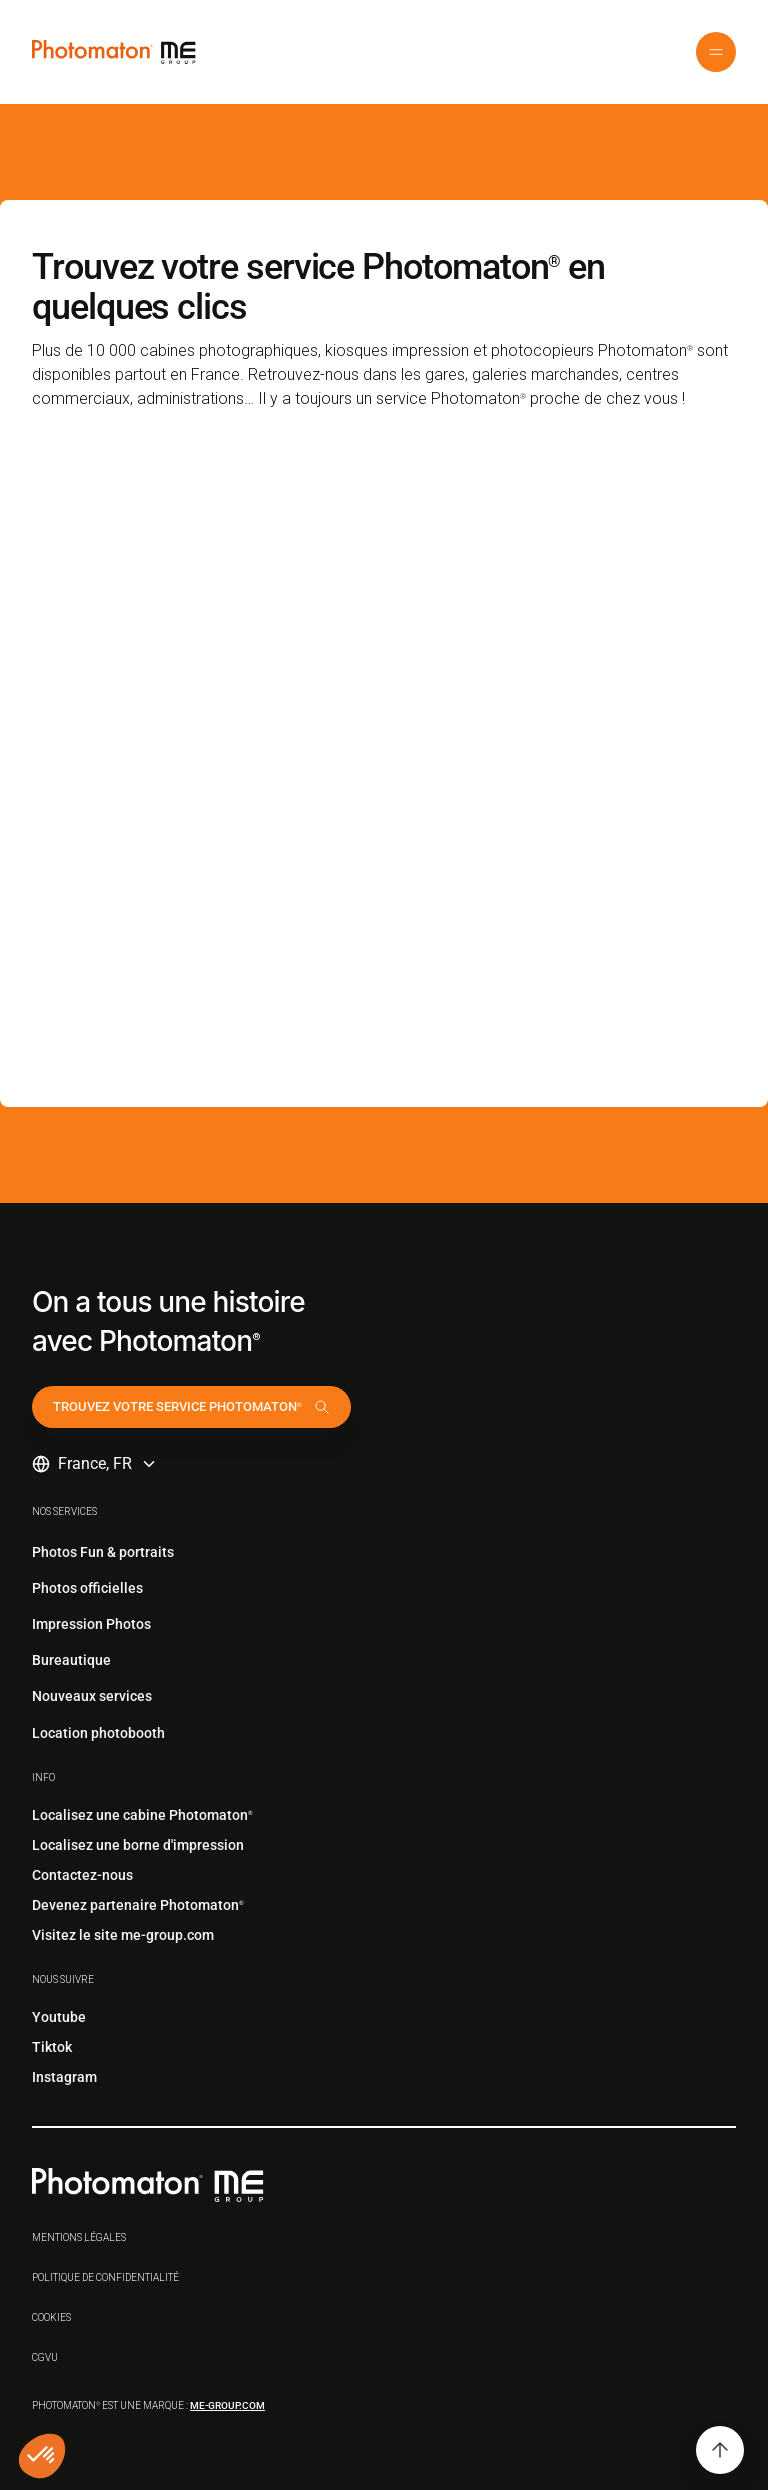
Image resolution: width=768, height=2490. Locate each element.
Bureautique (71, 1660)
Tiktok (52, 2047)
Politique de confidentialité (105, 2277)
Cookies (51, 2317)
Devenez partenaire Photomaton (138, 1905)
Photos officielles (87, 1588)
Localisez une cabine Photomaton (142, 1815)
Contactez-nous (82, 1875)
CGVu (45, 2357)
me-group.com (227, 2405)
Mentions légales (79, 2237)
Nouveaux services (92, 1696)
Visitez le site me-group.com (123, 1935)
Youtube (59, 2017)
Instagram (64, 2077)
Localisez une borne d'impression (138, 1845)
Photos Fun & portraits (103, 1552)
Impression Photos (91, 1624)
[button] (716, 52)
